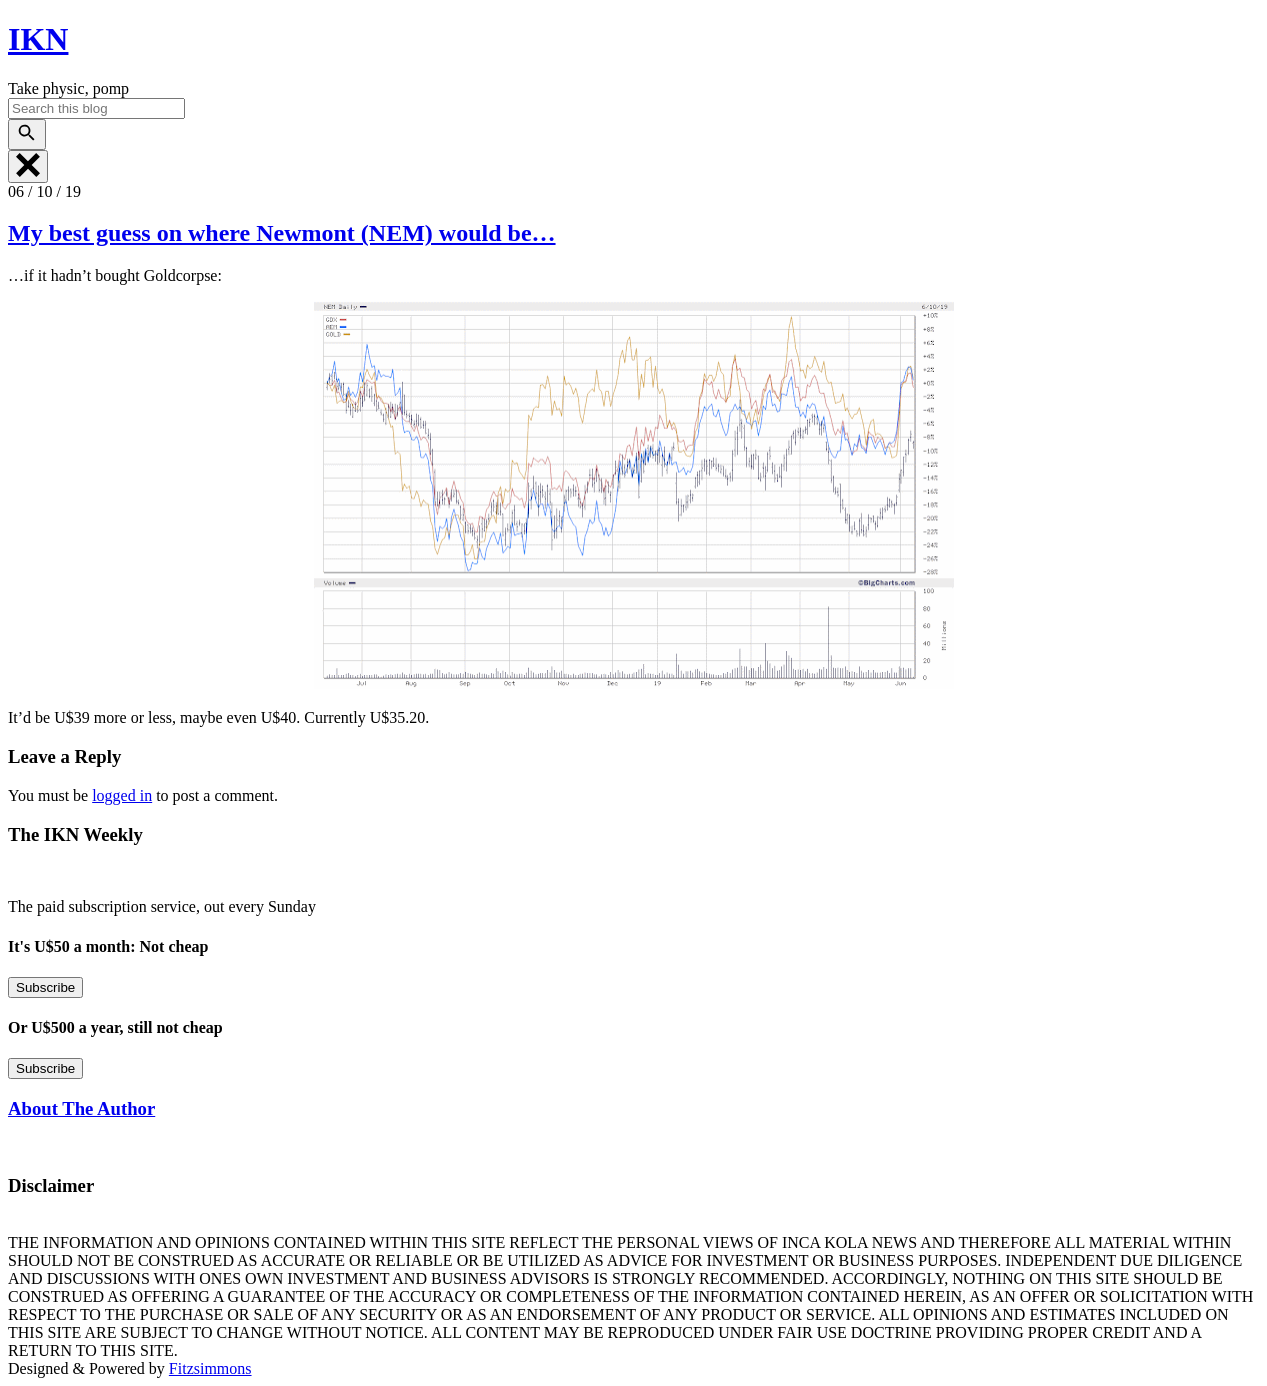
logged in (122, 795)
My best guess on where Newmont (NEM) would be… (282, 233)
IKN (38, 39)
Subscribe (45, 987)
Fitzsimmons (210, 1368)
